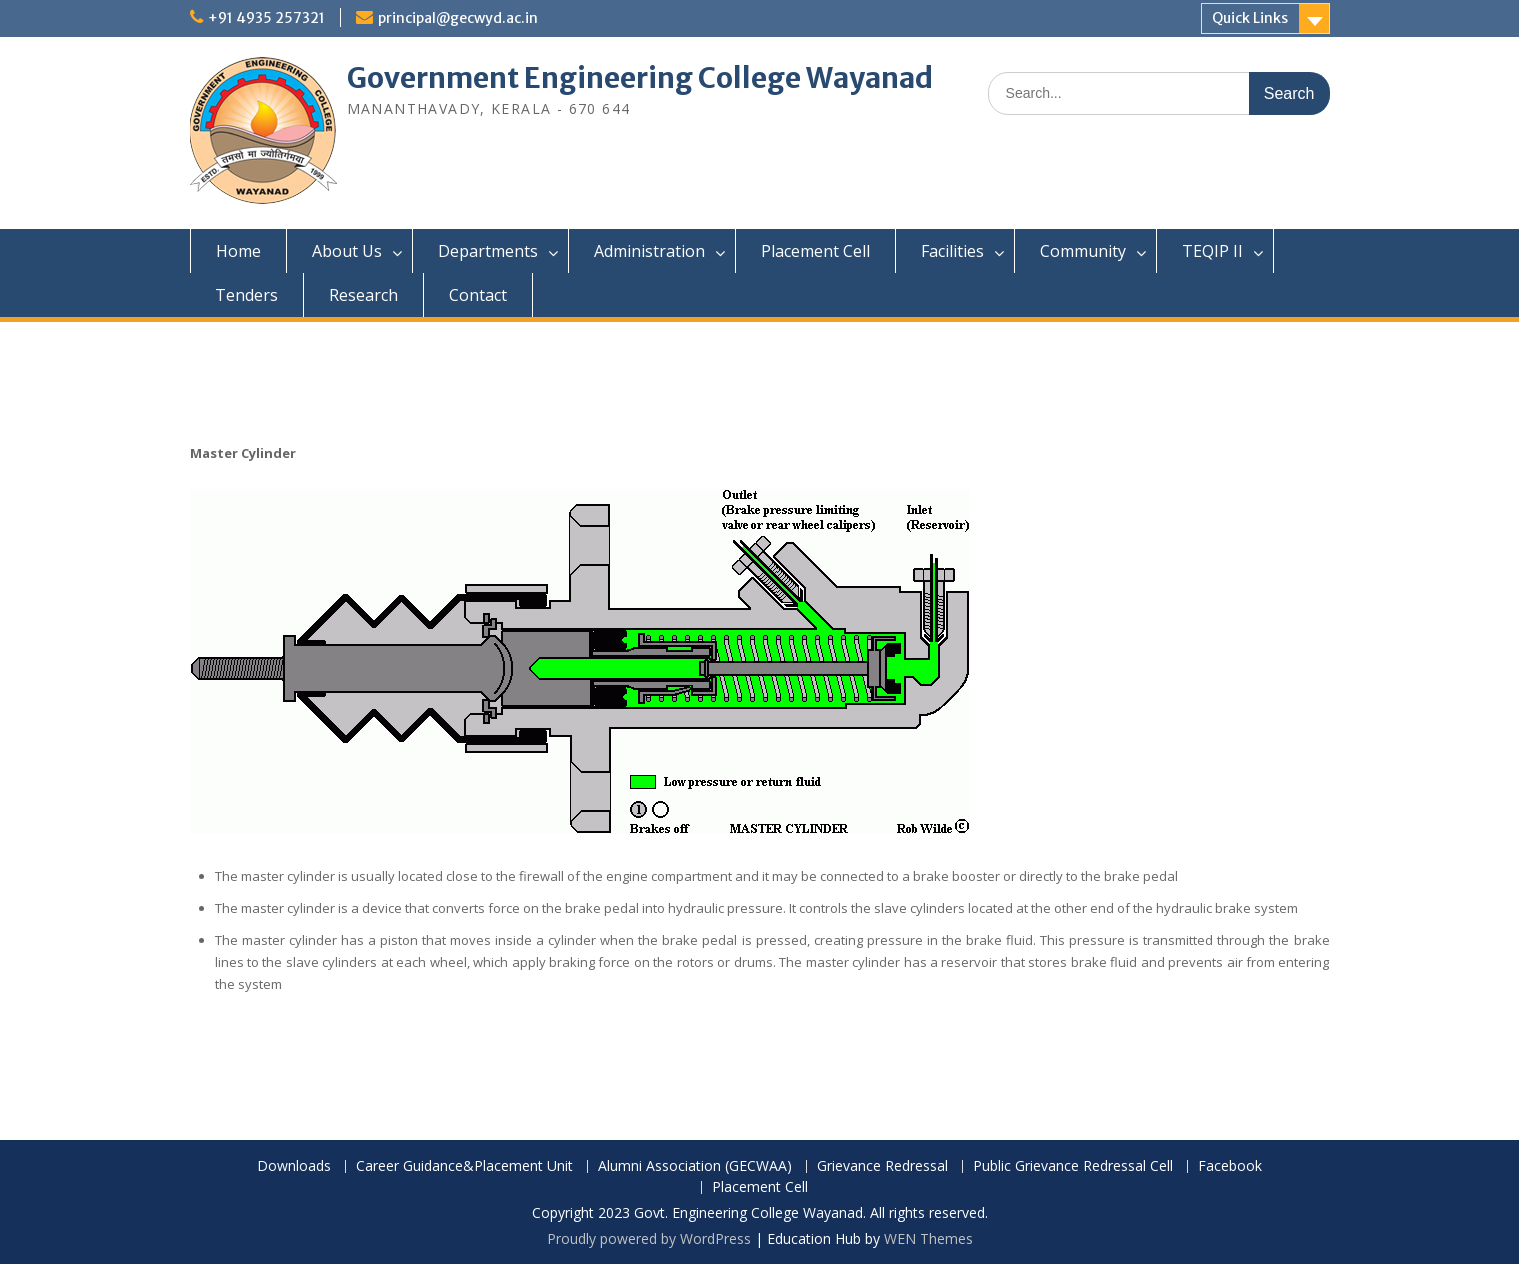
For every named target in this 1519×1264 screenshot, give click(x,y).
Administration (649, 251)
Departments (488, 251)
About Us (347, 251)
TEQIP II (1212, 251)
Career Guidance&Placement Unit (464, 1166)
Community (1083, 251)
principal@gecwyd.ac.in (458, 18)
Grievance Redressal (882, 1166)
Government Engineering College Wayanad (640, 78)
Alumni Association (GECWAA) (695, 1166)
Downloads (294, 1166)
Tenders (246, 295)
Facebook (1230, 1166)
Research (363, 295)
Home (238, 251)
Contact (478, 295)
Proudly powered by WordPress (649, 1238)
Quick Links (1250, 18)
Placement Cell (815, 251)
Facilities (952, 251)
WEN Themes (928, 1238)
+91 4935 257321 (266, 18)
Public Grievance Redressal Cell (1073, 1166)
